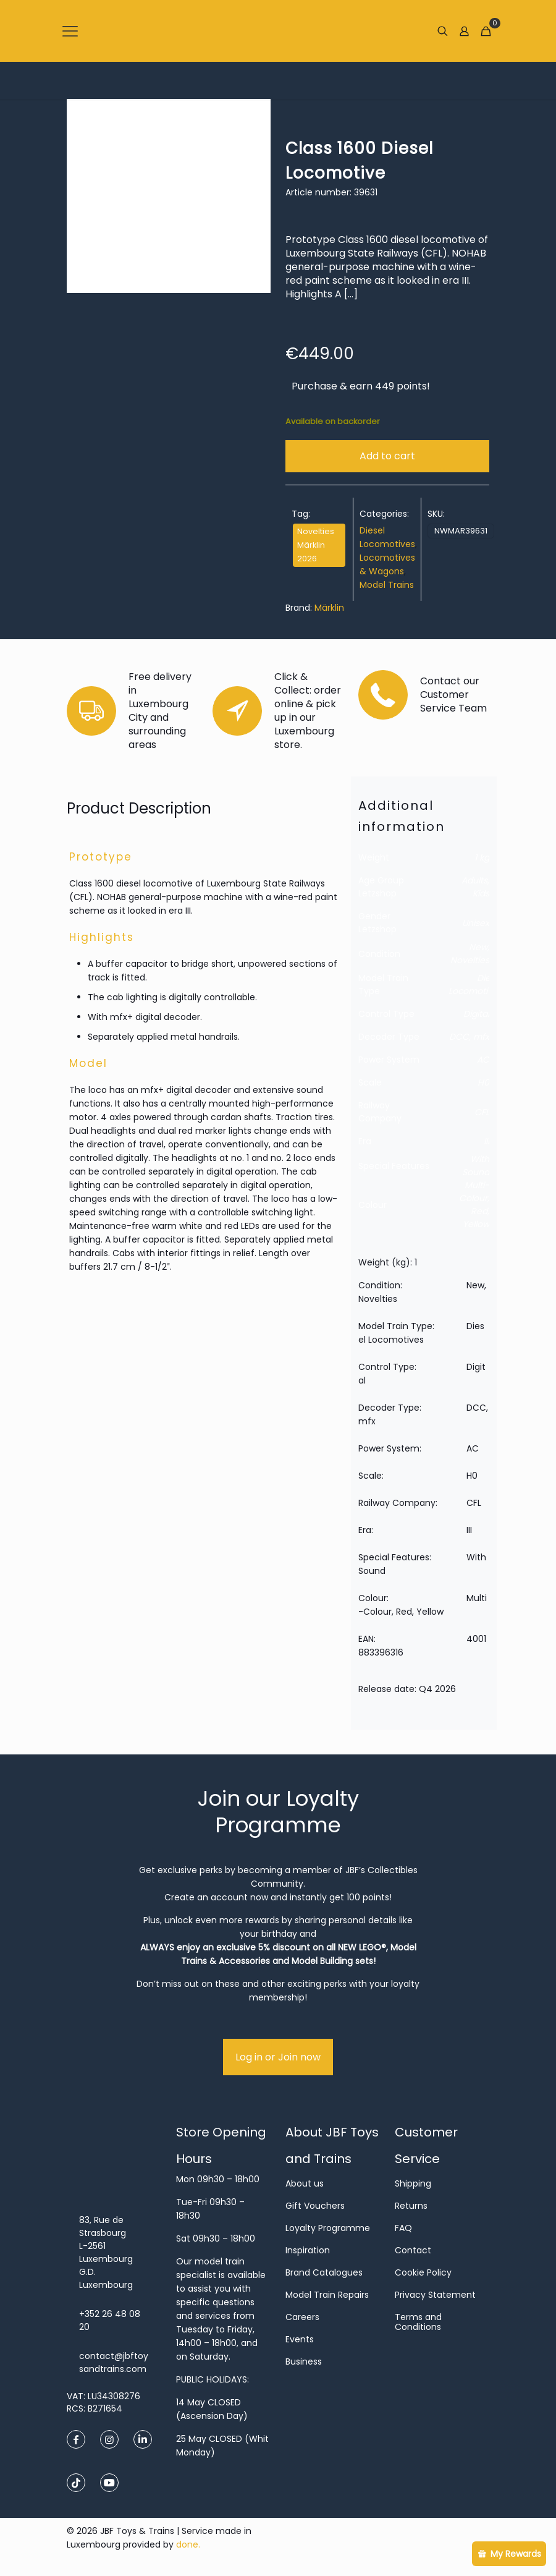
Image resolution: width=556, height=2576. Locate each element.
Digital (476, 1014)
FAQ (403, 2228)
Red (479, 1211)
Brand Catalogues (324, 2272)
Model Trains (387, 585)
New (478, 947)
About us (304, 2183)
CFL (481, 1112)
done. (188, 2544)
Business (303, 2361)
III (486, 1141)
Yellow (476, 1224)
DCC (459, 1037)
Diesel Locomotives (475, 984)
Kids (481, 893)
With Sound (475, 1165)
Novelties (469, 960)
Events (299, 2339)
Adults (474, 880)
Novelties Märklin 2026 (315, 545)
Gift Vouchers (315, 2206)
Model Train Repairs (327, 2295)
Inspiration (307, 2250)
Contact (413, 2250)
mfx (481, 1037)
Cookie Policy (423, 2272)
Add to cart (387, 456)
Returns (411, 2206)
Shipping (413, 2183)
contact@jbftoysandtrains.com (113, 2362)
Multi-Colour (474, 1191)
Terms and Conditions (418, 2322)
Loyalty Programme (327, 2228)
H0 (483, 1082)
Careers (302, 2317)
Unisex (475, 923)
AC (483, 1059)
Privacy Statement (435, 2295)
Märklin (329, 607)
